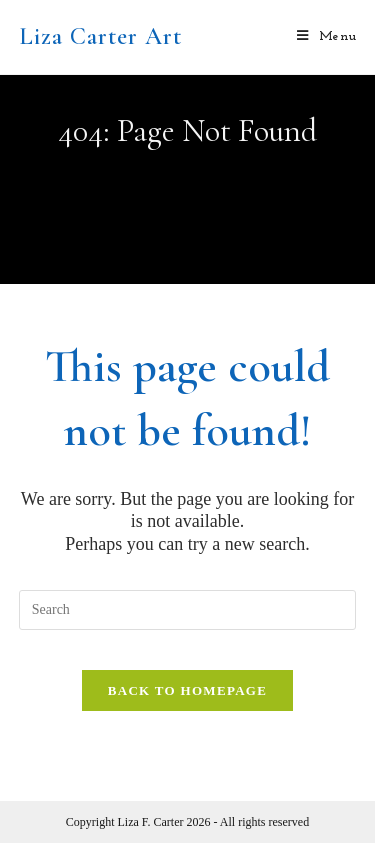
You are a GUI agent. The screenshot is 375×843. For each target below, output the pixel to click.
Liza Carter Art (100, 36)
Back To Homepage (187, 690)
